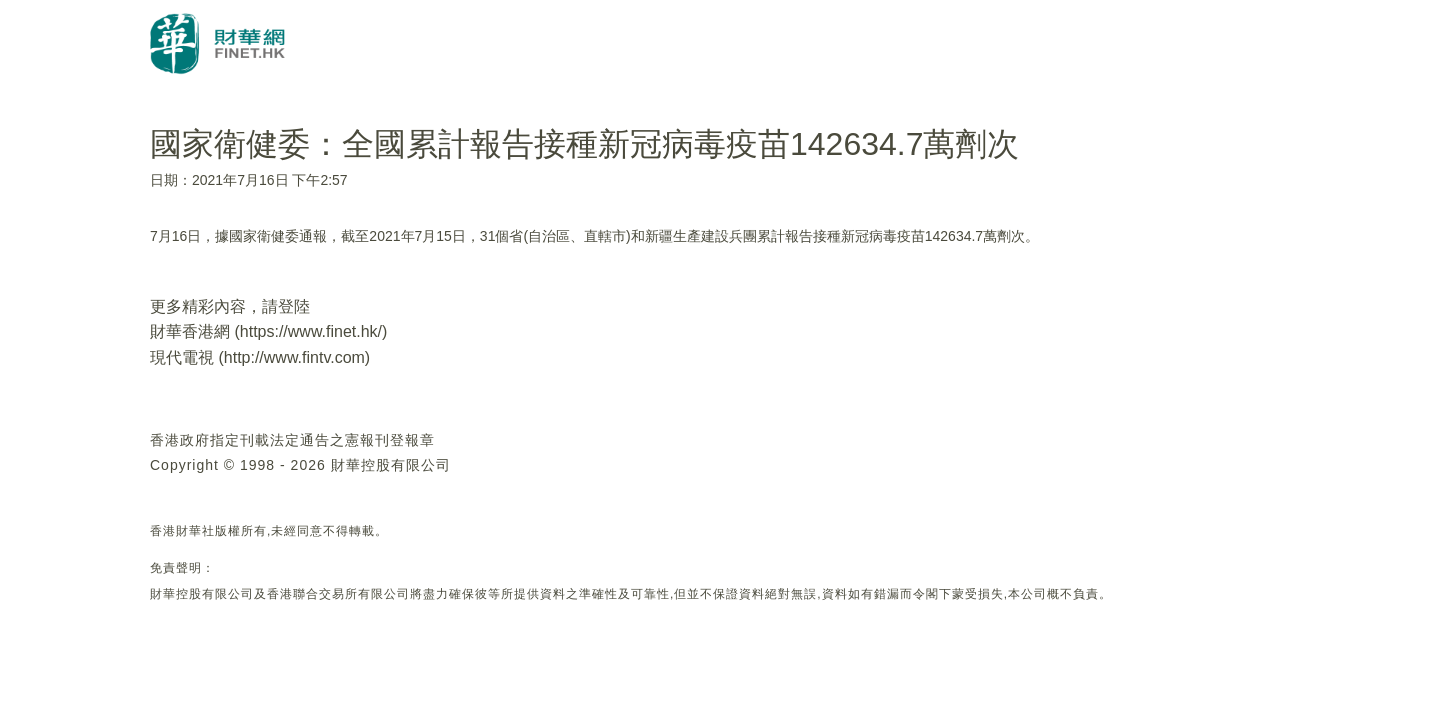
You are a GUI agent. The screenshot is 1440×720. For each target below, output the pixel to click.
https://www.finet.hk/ (311, 331)
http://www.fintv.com (294, 357)
